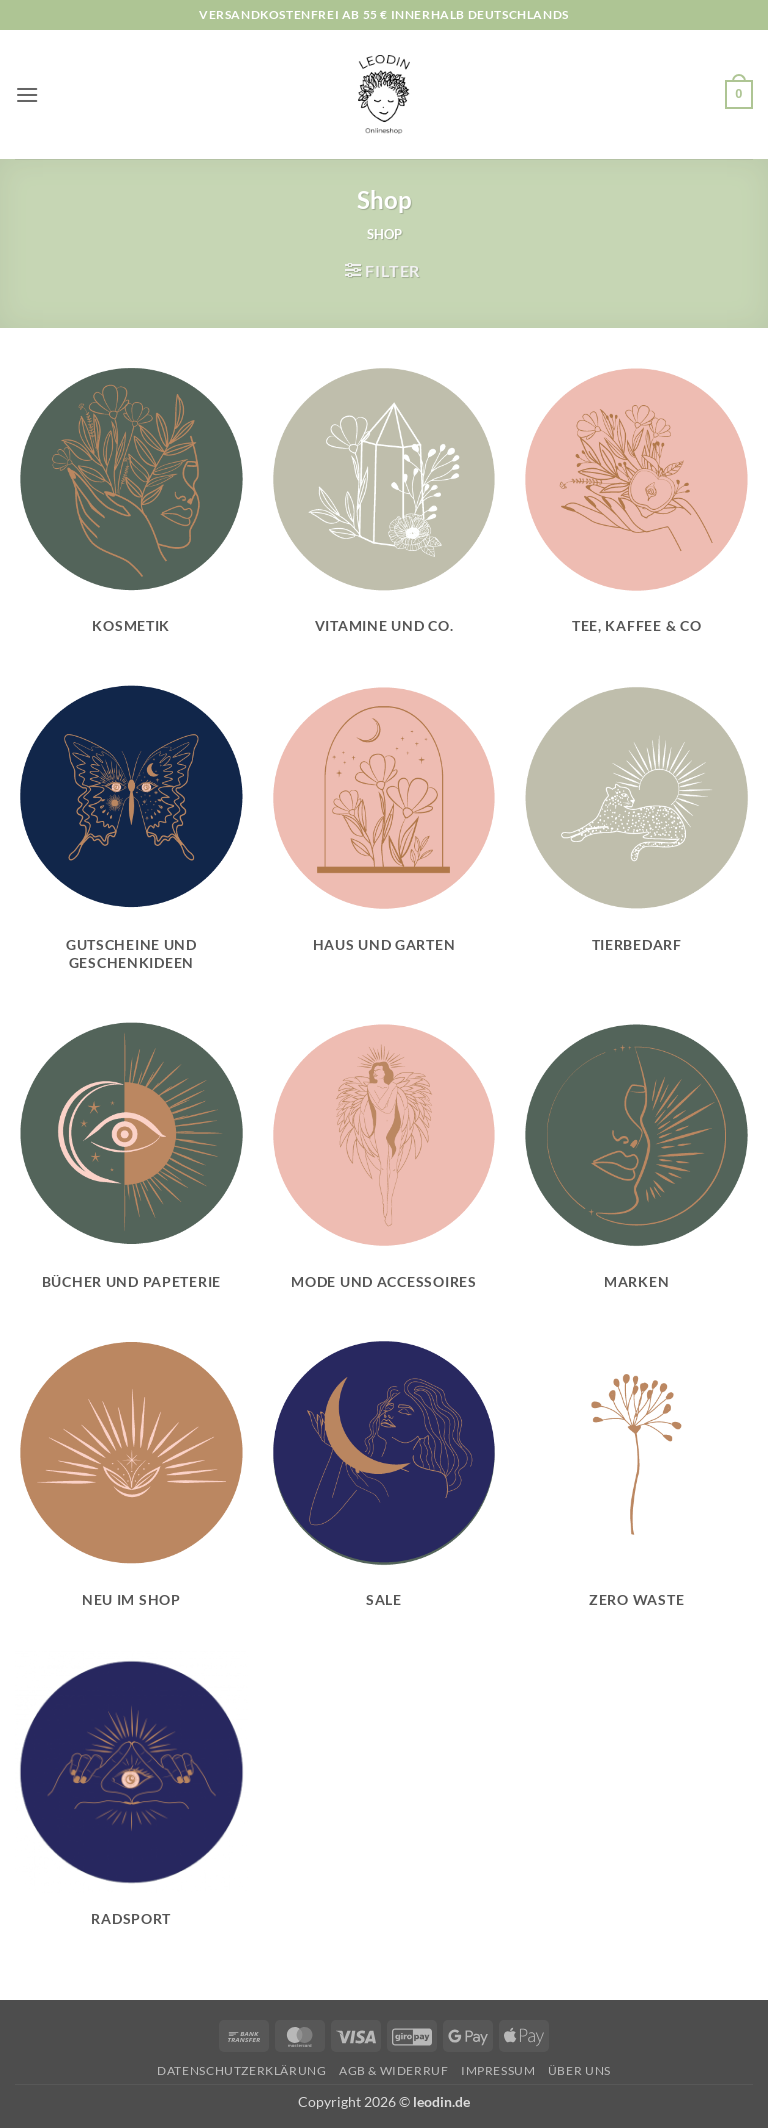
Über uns (579, 2070)
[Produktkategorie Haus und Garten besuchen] (383, 826)
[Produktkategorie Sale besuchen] (383, 1482)
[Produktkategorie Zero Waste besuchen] (636, 1482)
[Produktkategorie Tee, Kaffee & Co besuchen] (636, 507)
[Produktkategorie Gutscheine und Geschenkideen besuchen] (131, 836)
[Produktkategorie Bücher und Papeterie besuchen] (131, 1163)
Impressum (498, 2070)
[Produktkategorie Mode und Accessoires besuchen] (383, 1163)
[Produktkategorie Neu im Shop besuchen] (131, 1482)
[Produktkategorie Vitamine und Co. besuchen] (383, 507)
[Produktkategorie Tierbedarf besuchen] (636, 826)
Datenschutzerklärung (241, 2070)
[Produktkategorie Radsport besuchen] (131, 1800)
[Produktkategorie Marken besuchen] (636, 1163)
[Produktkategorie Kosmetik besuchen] (131, 507)
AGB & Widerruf (394, 2070)
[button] (27, 94)
